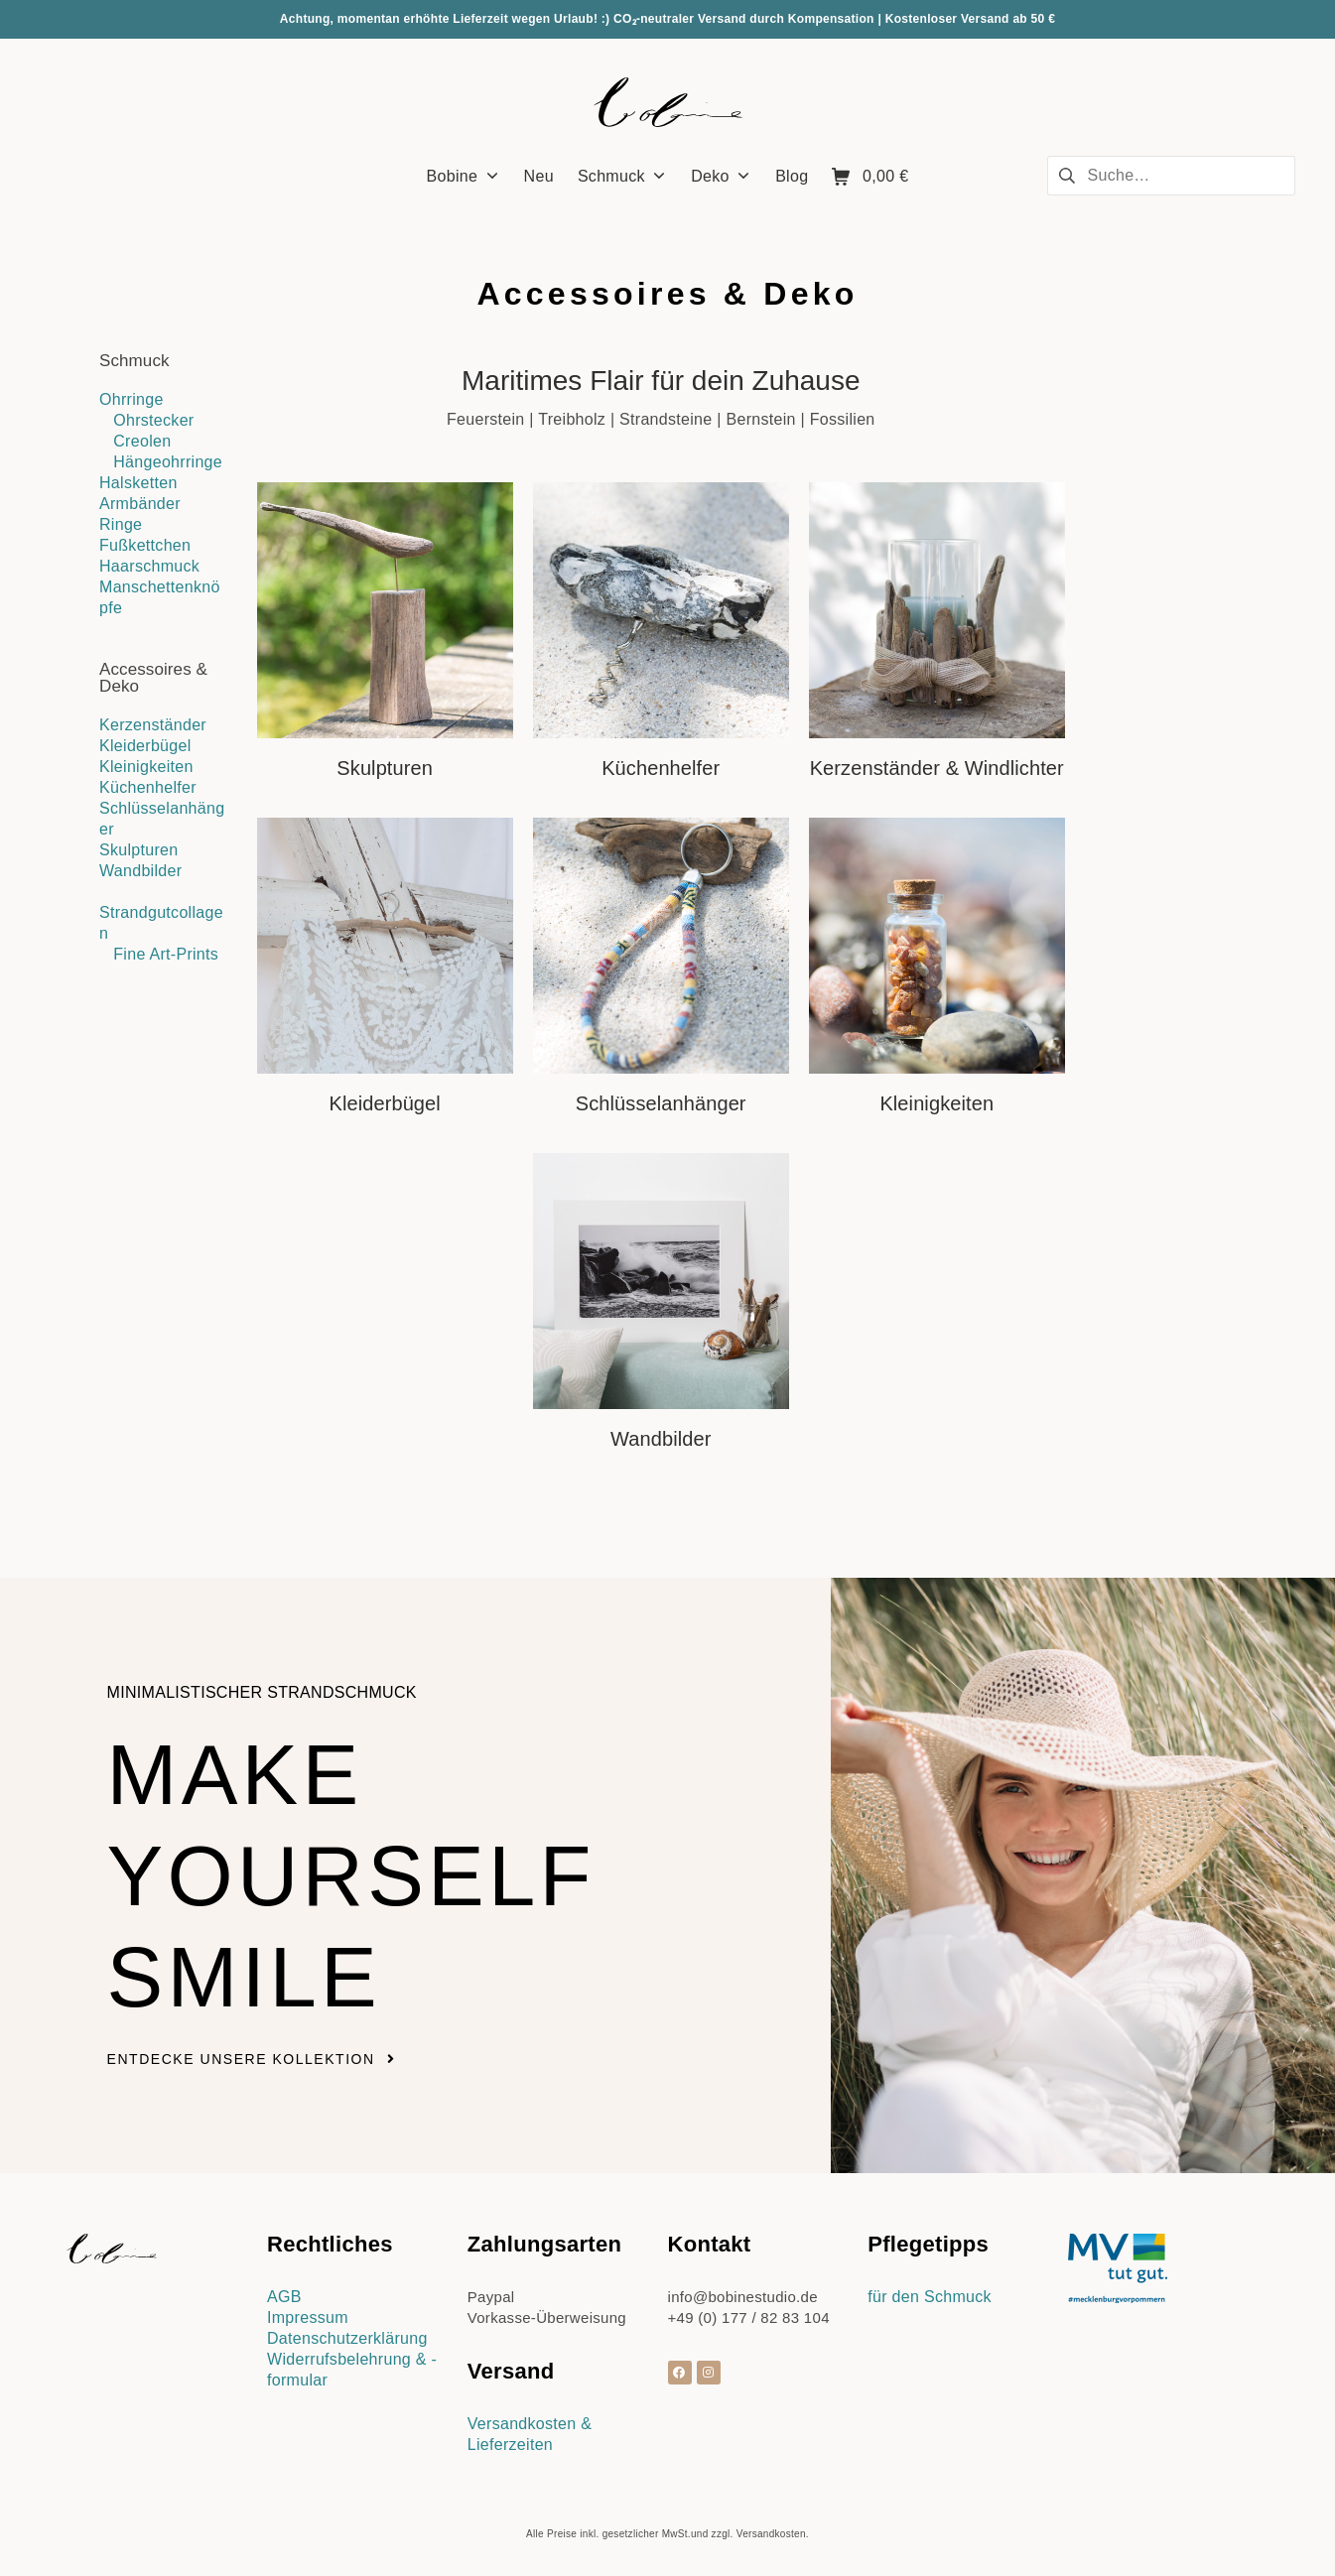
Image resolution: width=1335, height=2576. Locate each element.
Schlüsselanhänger (661, 1103)
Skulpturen (139, 849)
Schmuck (134, 360)
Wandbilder (140, 870)
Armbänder (140, 503)
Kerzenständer (152, 724)
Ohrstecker (153, 420)
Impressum (307, 2317)
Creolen (142, 441)
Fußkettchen (145, 545)
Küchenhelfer (148, 787)
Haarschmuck (149, 566)
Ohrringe (131, 399)
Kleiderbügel (145, 745)
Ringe (120, 524)
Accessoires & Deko (153, 678)
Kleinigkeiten (146, 766)
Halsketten (138, 482)
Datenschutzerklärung (347, 2338)
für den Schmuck (930, 2296)
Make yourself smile (351, 1876)
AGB (284, 2296)
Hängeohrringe (167, 461)
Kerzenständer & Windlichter (937, 768)
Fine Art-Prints (165, 954)
